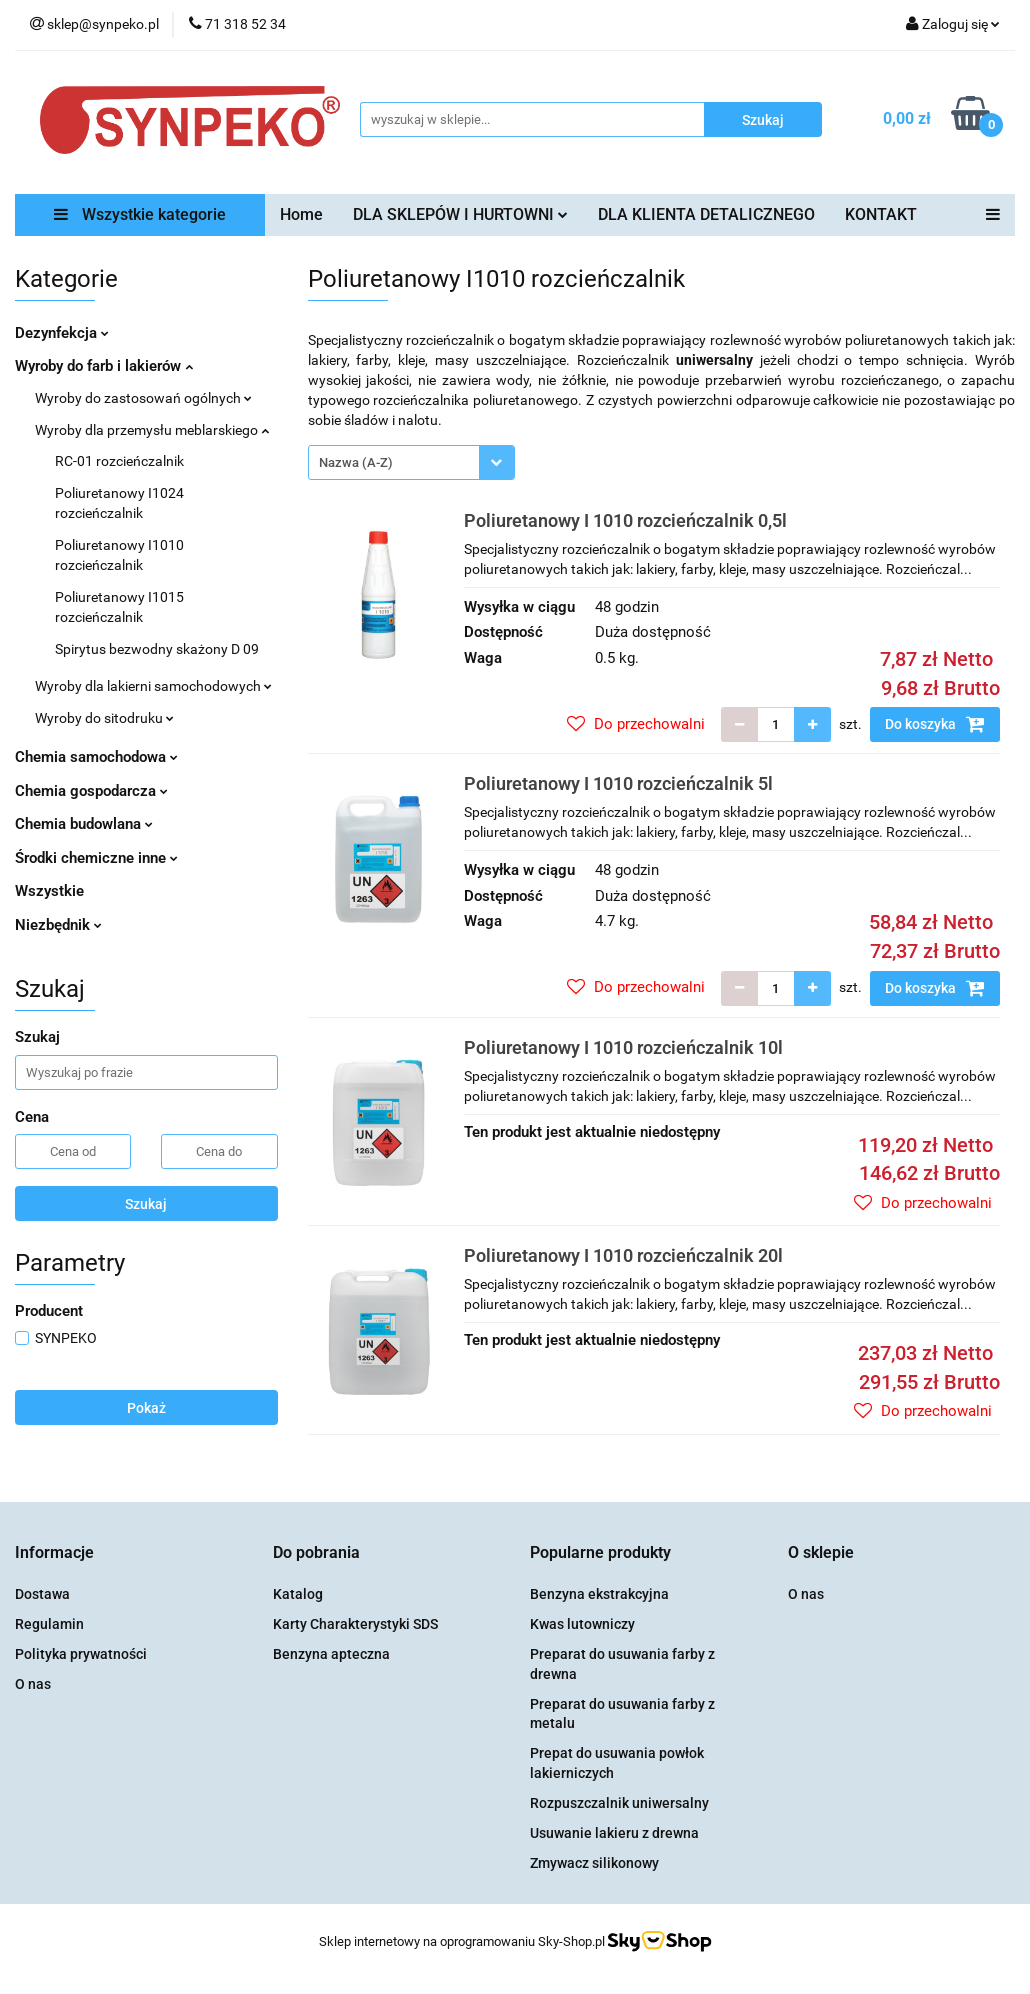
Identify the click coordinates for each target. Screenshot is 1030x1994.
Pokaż (146, 1408)
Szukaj (146, 1204)
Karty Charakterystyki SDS (355, 1624)
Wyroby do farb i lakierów (104, 366)
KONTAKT (881, 214)
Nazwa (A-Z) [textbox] (356, 462)
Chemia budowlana (84, 824)
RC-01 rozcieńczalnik (119, 461)
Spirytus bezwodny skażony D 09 (157, 649)
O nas (33, 1684)
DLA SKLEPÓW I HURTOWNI (460, 214)
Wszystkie (49, 891)
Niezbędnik (58, 925)
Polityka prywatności (81, 1654)
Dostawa (42, 1594)
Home (301, 214)
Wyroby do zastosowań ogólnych (143, 398)
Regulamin (49, 1624)
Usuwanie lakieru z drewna (614, 1833)
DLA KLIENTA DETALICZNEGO (706, 214)
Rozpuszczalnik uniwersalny (619, 1803)
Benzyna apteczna (331, 1654)
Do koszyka (935, 724)
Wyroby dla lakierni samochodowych (153, 686)
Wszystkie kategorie (140, 214)
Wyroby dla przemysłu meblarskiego (152, 430)
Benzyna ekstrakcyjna (599, 1594)
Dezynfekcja (62, 333)
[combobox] (411, 462)
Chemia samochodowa (96, 757)
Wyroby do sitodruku (104, 718)
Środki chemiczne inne (96, 858)
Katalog (298, 1594)
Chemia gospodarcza (91, 791)
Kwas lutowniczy (582, 1624)
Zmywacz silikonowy (594, 1863)
